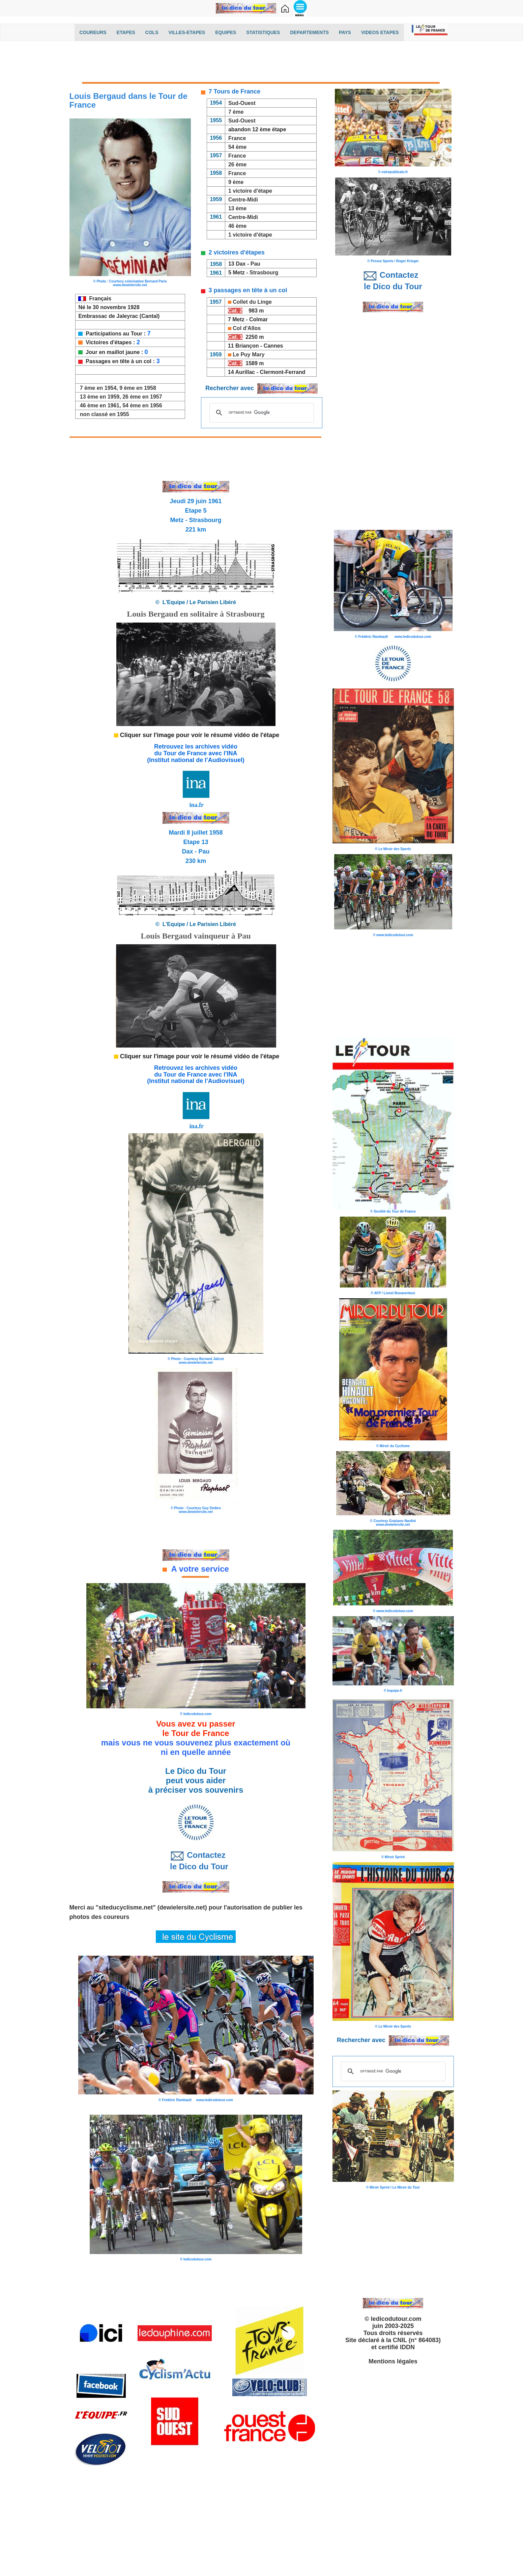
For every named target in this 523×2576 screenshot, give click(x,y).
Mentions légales (393, 2361)
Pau (256, 264)
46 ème (237, 226)
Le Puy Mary (248, 354)
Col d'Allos (247, 328)
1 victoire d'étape (250, 191)
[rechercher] (261, 413)
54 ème (237, 147)
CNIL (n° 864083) (417, 2340)
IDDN (407, 2347)
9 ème (235, 182)
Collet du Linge (252, 302)
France (237, 138)
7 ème (235, 112)
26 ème (237, 164)
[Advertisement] (261, 63)
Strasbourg (264, 272)
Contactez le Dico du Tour (195, 1860)
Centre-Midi (243, 199)
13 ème (237, 208)
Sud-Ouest (242, 103)
